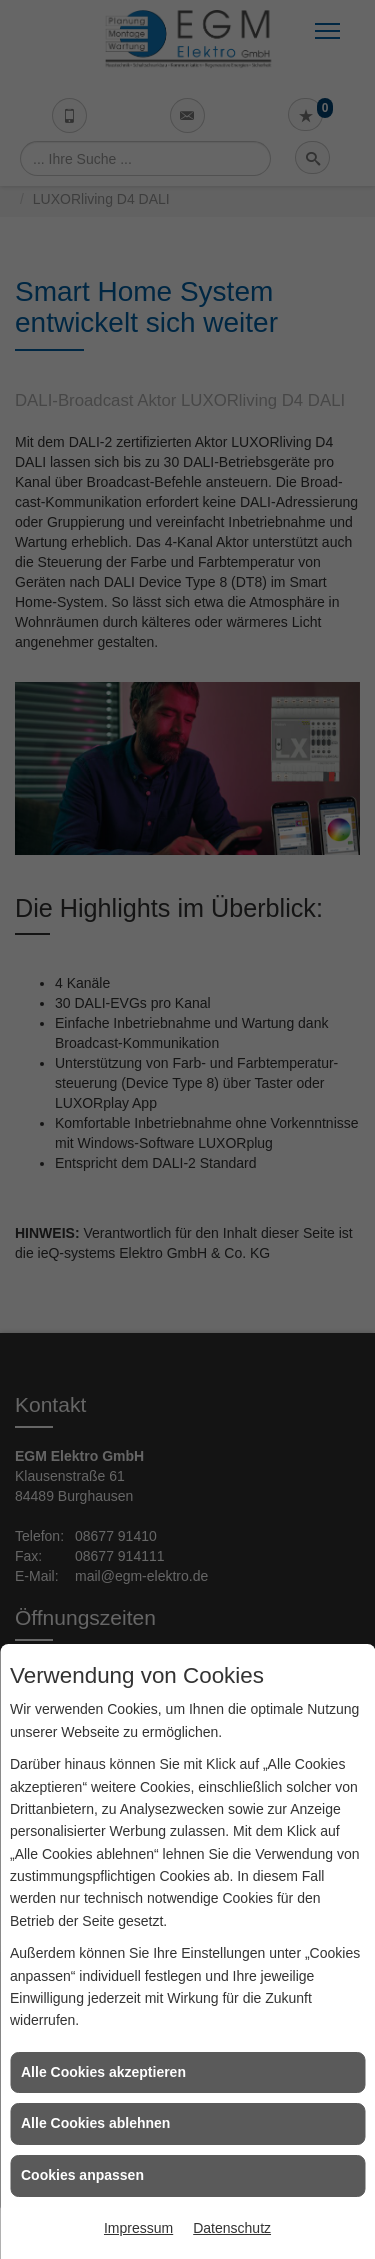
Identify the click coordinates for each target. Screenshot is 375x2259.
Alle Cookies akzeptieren (103, 2072)
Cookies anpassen (82, 2175)
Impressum (138, 2228)
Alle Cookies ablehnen (95, 2123)
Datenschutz (232, 2228)
